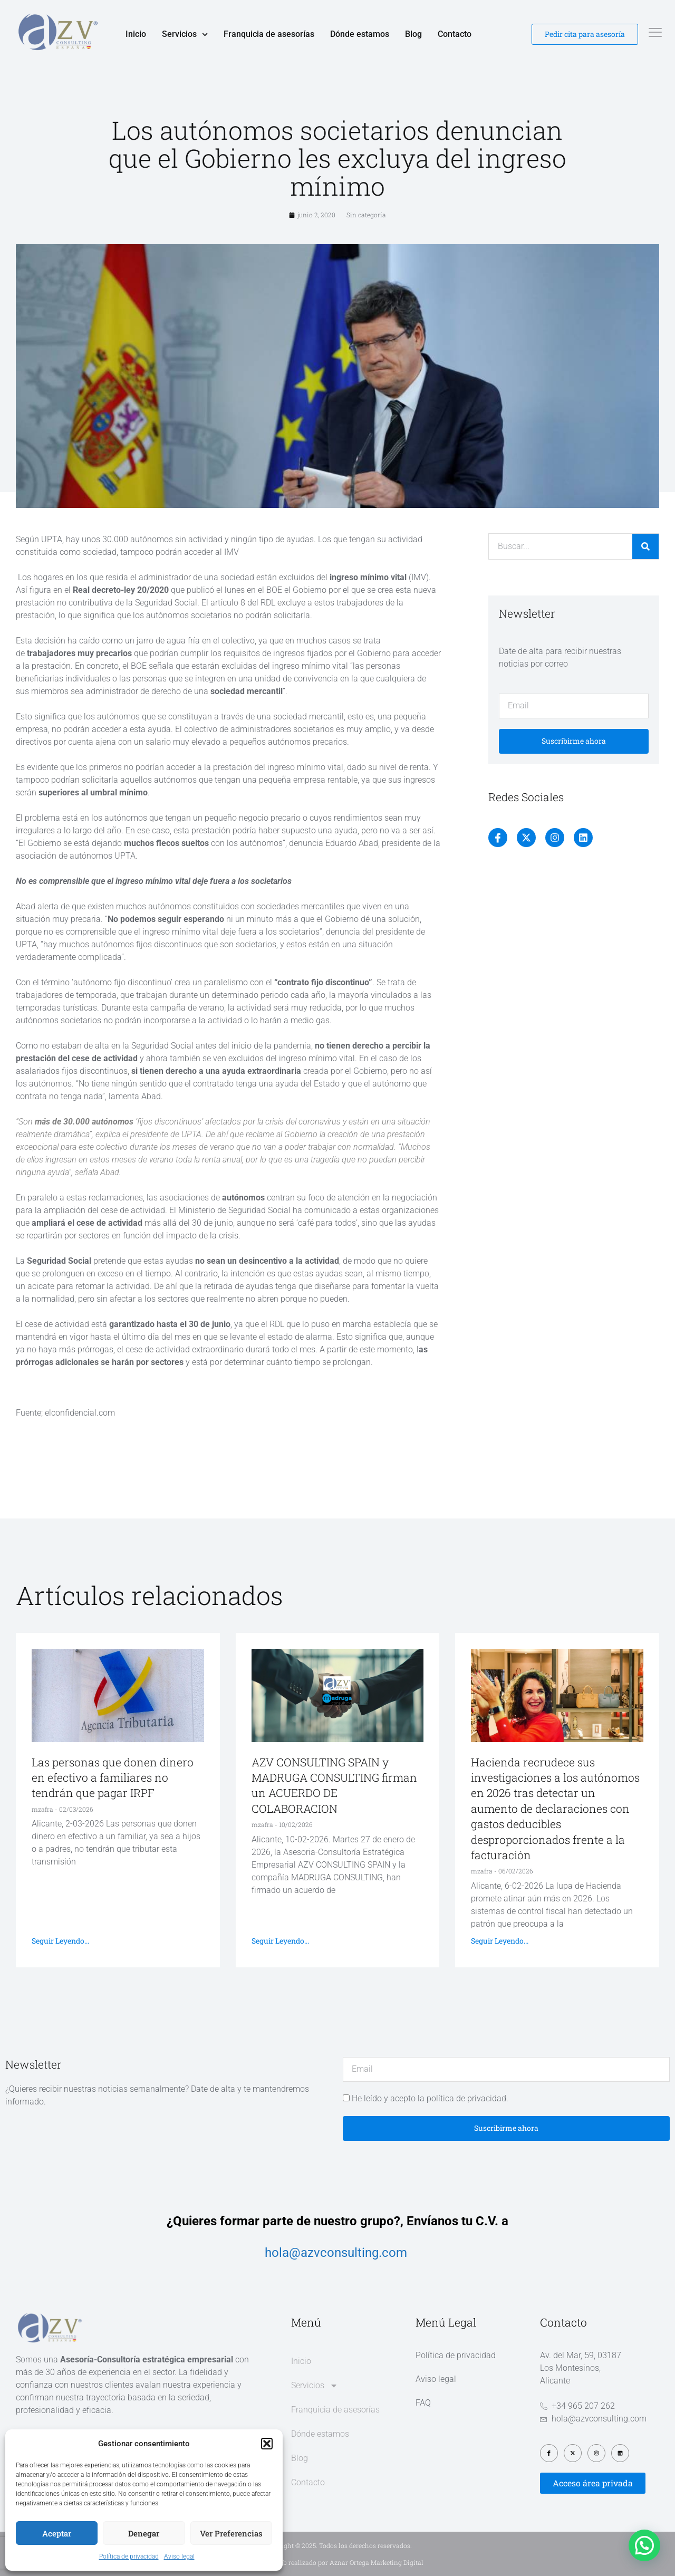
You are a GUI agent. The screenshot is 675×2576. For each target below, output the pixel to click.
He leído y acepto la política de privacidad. (430, 2098)
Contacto (454, 34)
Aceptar (56, 2533)
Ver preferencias (231, 2533)
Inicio (136, 34)
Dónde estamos (359, 34)
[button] (267, 2443)
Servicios (185, 34)
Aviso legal (179, 2556)
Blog (413, 34)
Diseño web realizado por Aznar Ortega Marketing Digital (337, 2562)
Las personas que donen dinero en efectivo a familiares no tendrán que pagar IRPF (113, 1778)
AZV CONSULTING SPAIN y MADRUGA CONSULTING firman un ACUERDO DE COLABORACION (334, 1785)
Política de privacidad (129, 2556)
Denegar (143, 2533)
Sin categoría (366, 214)
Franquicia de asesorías (269, 34)
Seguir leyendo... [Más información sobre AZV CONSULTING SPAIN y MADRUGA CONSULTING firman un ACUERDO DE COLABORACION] (280, 1941)
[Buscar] (645, 546)
